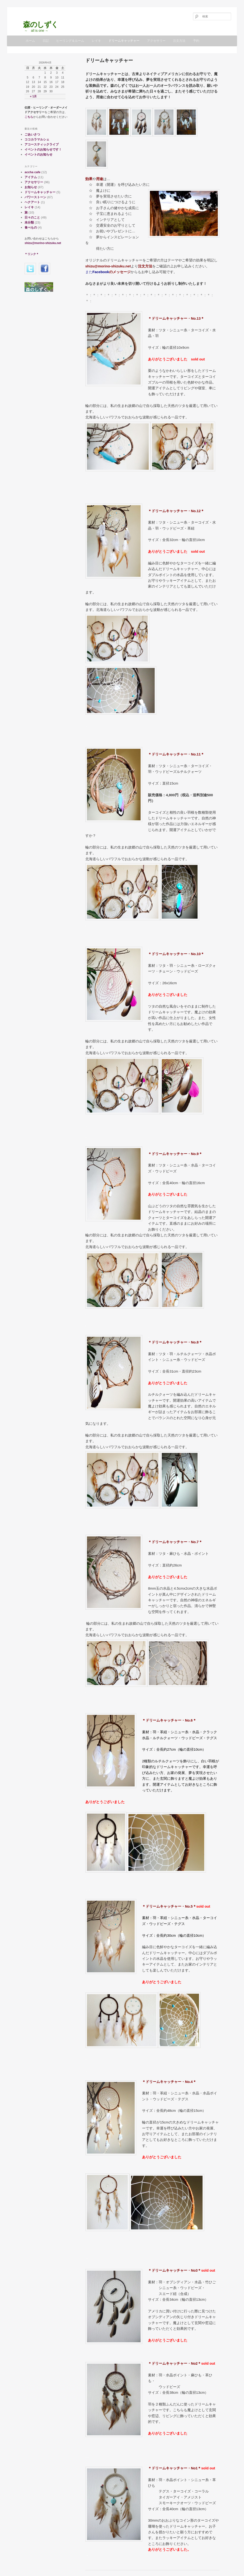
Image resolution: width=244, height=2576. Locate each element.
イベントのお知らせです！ (43, 149)
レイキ (96, 40)
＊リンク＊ (32, 254)
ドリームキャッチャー (123, 40)
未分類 (29, 222)
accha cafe (33, 172)
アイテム (31, 177)
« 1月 (33, 96)
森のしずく (34, 24)
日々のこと (32, 217)
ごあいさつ (32, 134)
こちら (29, 117)
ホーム (30, 40)
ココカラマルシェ (37, 139)
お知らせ (31, 187)
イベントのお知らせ (38, 154)
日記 (46, 40)
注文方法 (179, 40)
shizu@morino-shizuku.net (43, 243)
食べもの (31, 227)
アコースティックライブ (42, 144)
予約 (196, 40)
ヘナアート (32, 202)
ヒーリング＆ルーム (70, 40)
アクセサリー (156, 40)
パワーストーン (35, 197)
